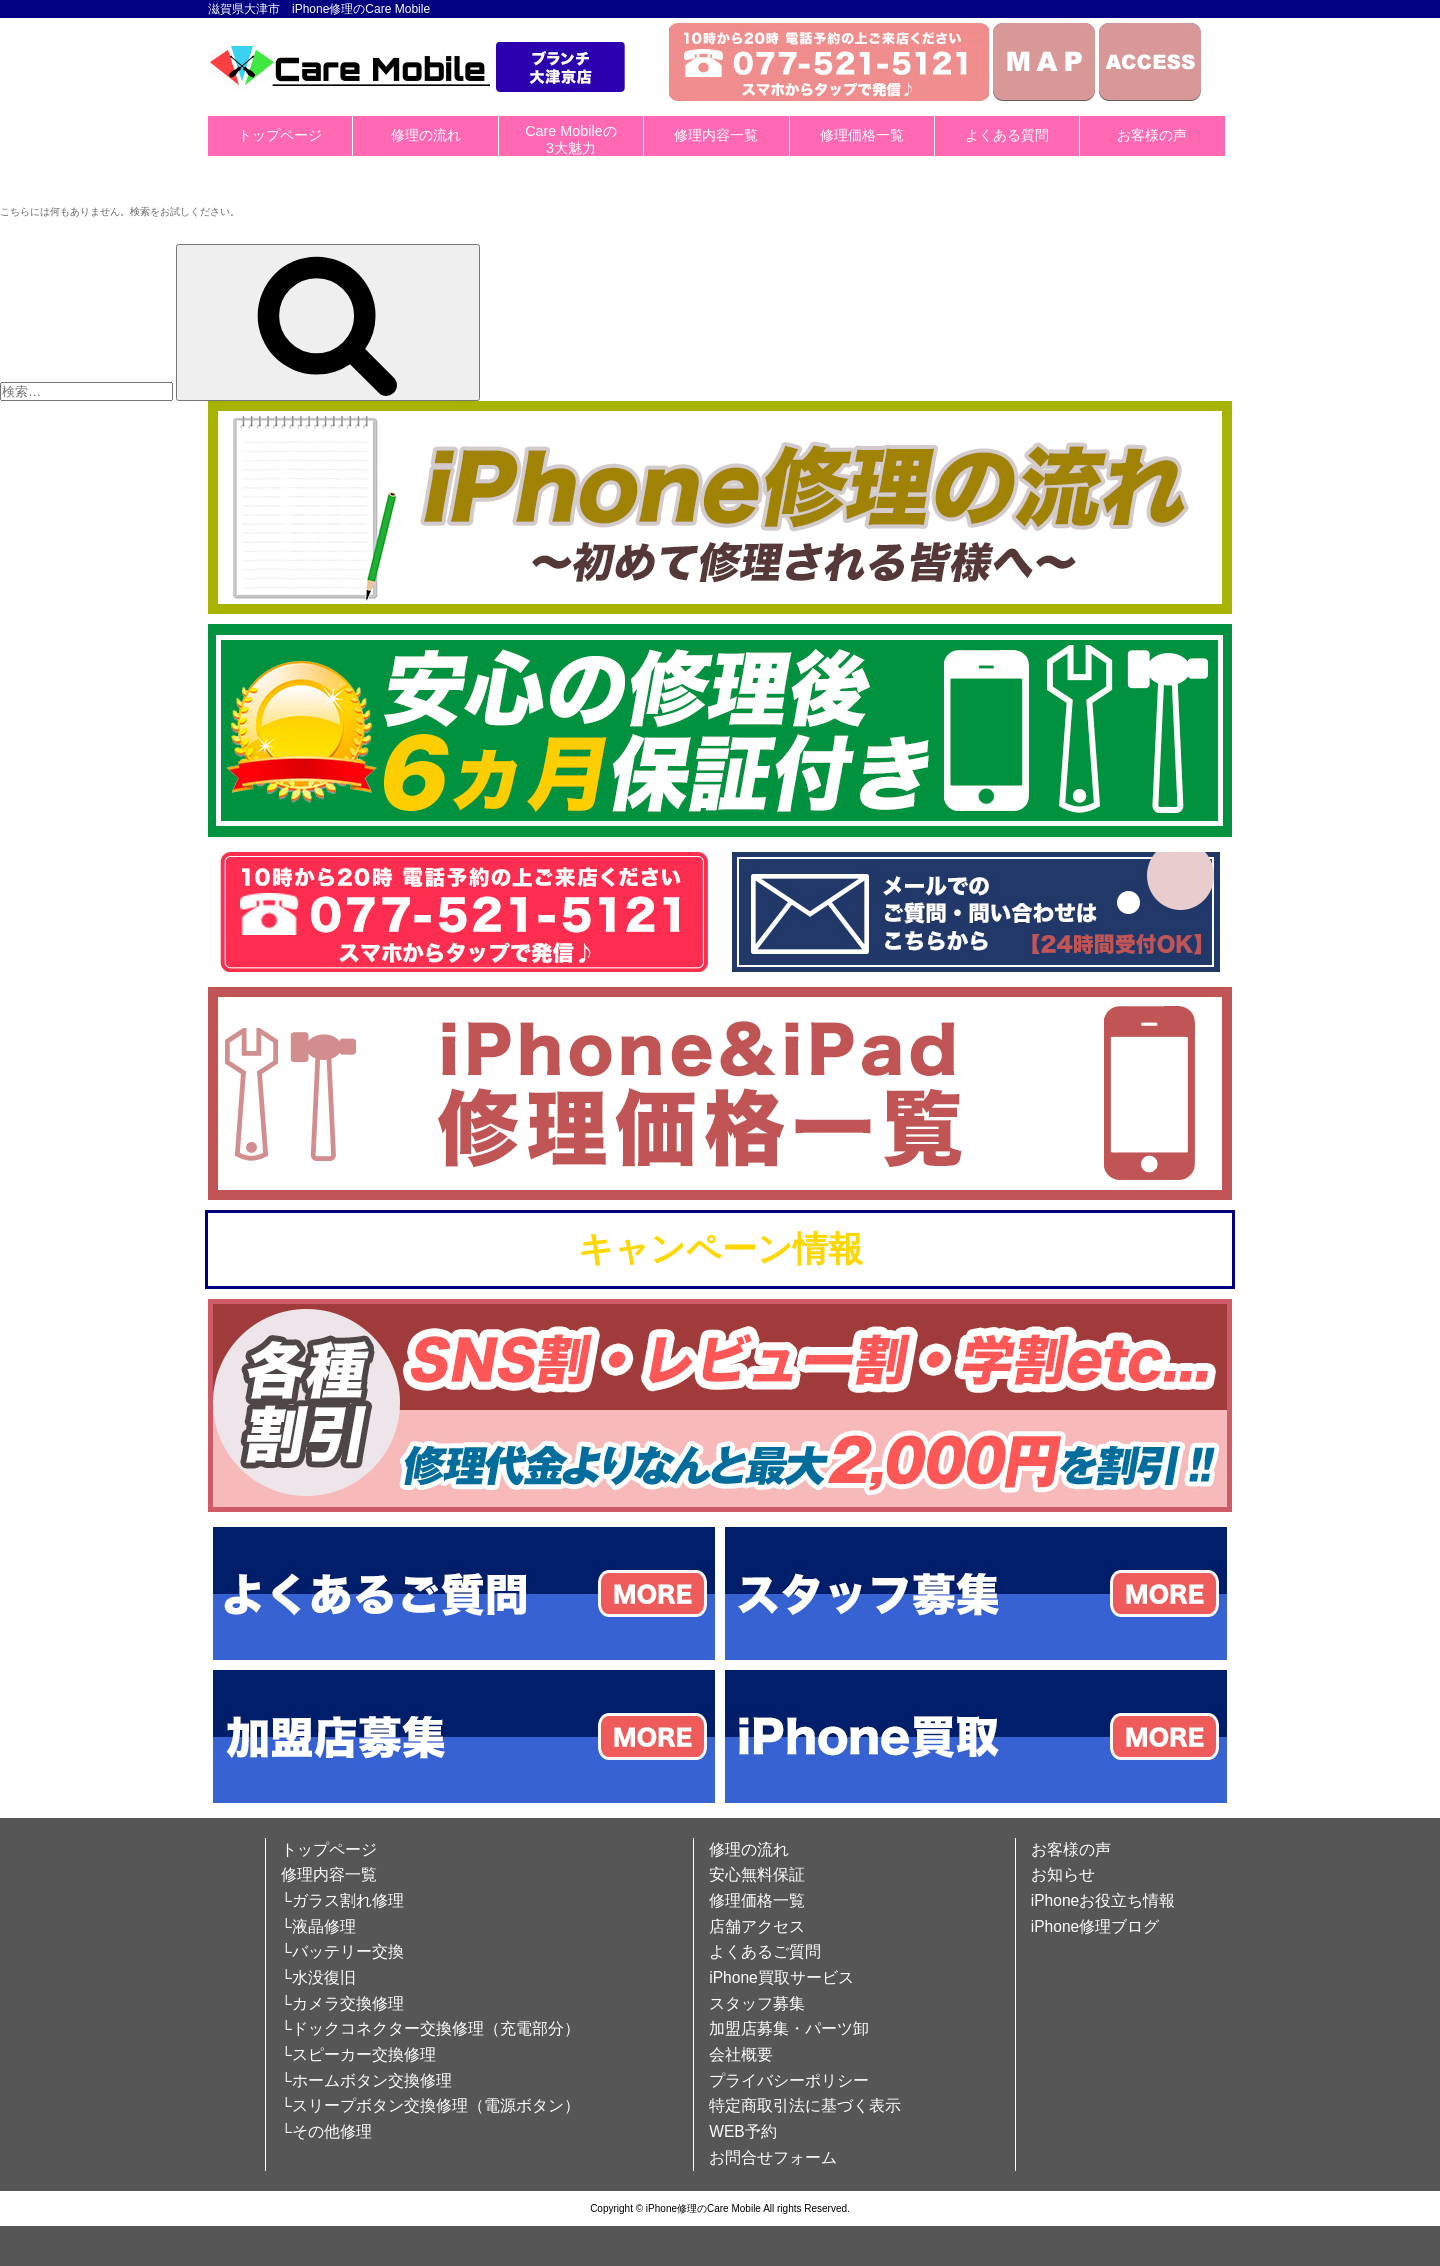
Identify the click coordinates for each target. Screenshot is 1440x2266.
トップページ (280, 135)
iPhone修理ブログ (1095, 1926)
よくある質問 (1007, 135)
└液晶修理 (318, 1926)
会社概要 (741, 2054)
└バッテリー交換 (342, 1951)
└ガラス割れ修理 (342, 1900)
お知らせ (1063, 1874)
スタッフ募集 (757, 2003)
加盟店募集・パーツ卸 (789, 2028)
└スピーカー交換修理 (358, 2054)
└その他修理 (326, 2131)
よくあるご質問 (765, 1951)
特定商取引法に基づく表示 (805, 2105)
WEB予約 (743, 2131)
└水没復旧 (318, 1977)
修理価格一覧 (862, 135)
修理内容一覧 (716, 135)
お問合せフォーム (773, 2157)
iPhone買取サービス (781, 1977)
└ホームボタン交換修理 (366, 2080)
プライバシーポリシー (789, 2080)
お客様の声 (1152, 135)
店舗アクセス (757, 1926)
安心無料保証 (757, 1874)
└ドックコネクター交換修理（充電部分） (430, 2028)
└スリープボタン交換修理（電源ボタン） (430, 2105)
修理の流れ (426, 135)
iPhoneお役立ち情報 (1103, 1900)
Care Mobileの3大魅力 (571, 139)
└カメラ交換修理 (342, 2003)
